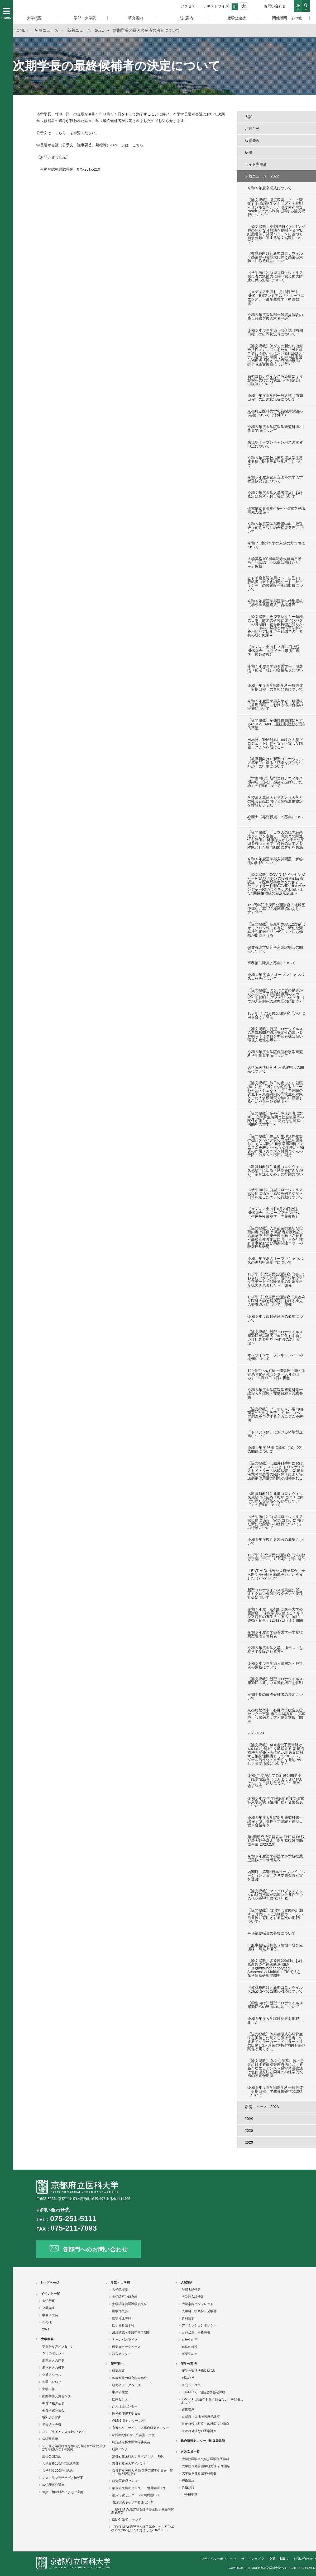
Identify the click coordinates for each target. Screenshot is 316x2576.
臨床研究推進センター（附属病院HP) (138, 2488)
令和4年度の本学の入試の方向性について (276, 545)
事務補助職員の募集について (271, 963)
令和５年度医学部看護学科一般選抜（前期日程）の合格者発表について (275, 527)
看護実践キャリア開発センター (134, 2502)
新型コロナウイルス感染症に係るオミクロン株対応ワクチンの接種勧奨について (275, 1593)
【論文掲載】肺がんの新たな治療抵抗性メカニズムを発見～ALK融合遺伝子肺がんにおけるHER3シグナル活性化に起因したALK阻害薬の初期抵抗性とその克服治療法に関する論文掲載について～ (276, 355)
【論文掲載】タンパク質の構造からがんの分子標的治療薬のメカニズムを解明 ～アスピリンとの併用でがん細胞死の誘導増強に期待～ (275, 995)
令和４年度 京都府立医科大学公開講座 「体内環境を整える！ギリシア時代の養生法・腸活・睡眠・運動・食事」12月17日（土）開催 (275, 1614)
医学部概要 (120, 2311)
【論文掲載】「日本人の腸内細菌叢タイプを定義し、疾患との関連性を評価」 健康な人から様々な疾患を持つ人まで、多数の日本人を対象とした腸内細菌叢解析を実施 (275, 839)
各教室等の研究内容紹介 (129, 2378)
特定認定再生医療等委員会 (131, 2442)
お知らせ (252, 128)
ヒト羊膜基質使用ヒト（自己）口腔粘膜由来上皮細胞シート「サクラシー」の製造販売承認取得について (275, 583)
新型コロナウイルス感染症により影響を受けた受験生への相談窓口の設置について (275, 380)
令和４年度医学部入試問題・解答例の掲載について (275, 861)
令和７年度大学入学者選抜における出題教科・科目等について (275, 495)
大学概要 (47, 2339)
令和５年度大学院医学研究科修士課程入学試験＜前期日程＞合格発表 (275, 1393)
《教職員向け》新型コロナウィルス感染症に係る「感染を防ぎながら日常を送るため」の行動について (275, 1172)
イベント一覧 (50, 2293)
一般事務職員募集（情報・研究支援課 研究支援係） (275, 1947)
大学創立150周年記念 (57, 2470)
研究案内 (117, 2363)
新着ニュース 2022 (262, 176)
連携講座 (188, 2409)
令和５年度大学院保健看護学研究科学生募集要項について (275, 1054)
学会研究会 (50, 2315)
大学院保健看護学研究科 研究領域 (206, 2466)
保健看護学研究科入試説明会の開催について (275, 949)
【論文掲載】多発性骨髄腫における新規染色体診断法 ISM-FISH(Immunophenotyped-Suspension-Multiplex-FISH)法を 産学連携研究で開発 (275, 1968)
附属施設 (188, 2487)
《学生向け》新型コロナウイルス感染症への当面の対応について (275, 2005)
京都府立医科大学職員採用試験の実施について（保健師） (275, 413)
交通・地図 (277, 2559)
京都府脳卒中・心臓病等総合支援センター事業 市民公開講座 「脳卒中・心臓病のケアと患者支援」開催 (276, 1715)
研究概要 (118, 2370)
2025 (249, 2130)
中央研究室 (120, 2392)
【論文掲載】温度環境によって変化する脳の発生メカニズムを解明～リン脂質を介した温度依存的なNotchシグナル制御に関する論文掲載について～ (276, 207)
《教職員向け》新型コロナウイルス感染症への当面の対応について (275, 1989)
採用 (248, 152)
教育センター (121, 2354)
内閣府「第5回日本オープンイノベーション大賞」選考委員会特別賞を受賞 (276, 1875)
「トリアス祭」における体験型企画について (275, 1434)
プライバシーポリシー (217, 2559)
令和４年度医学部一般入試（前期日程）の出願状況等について (275, 397)
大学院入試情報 (193, 2296)
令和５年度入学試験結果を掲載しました (275, 2020)
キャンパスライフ (124, 2339)
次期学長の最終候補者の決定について (275, 1696)
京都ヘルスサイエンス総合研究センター (140, 2427)
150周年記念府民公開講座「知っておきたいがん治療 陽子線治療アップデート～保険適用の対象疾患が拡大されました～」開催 (276, 1279)
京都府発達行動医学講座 (199, 2431)
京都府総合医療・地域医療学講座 (205, 2423)
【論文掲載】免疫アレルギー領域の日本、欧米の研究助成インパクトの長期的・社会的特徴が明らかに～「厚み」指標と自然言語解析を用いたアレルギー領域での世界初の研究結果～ (275, 625)
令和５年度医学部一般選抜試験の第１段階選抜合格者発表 (275, 317)
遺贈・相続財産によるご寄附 (62, 2492)
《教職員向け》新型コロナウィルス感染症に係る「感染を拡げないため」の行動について (275, 762)
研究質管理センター (126, 2481)
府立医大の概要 (53, 2367)
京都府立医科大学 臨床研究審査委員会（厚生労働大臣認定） (142, 2472)
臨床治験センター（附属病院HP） (136, 2495)
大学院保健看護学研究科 (129, 2304)
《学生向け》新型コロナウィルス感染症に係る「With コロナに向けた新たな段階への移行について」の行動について (275, 1522)
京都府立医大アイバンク (129, 2463)
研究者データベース (126, 2346)
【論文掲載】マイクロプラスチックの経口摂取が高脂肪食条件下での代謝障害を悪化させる (275, 1895)
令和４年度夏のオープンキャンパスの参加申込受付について (275, 1260)
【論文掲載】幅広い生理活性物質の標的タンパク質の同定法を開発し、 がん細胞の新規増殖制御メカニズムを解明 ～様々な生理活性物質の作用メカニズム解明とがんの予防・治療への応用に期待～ (275, 1145)
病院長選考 (50, 2439)
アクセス (187, 6)
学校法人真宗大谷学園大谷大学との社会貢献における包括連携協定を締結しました (275, 801)
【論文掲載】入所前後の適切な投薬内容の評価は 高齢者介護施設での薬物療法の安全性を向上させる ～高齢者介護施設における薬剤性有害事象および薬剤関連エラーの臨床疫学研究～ (275, 1237)
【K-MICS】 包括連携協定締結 (203, 2392)
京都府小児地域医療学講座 (201, 2416)
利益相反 (188, 2378)
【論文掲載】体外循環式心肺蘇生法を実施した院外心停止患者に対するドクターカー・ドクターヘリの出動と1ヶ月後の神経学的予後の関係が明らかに (276, 2041)
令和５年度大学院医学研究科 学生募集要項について (275, 429)
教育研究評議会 (53, 2410)
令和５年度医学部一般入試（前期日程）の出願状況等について (275, 332)
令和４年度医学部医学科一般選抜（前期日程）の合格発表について (275, 687)
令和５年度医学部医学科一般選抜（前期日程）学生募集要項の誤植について (275, 2091)
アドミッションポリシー (199, 2325)
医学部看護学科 (123, 2325)
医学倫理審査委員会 (126, 2413)
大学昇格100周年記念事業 (60, 2463)
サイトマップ (250, 2559)
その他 (47, 2322)
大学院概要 (120, 2289)
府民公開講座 (51, 2456)
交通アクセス (51, 2374)
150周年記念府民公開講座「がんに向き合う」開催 (276, 1015)
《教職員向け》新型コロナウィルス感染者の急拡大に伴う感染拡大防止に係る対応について (275, 257)
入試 (248, 117)
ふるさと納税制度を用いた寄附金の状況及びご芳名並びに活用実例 (73, 2447)
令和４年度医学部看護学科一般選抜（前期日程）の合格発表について (275, 670)
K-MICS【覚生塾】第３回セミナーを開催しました (212, 2401)
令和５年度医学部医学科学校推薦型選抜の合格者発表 (275, 1858)
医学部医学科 (121, 2318)
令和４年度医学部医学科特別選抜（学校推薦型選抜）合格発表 (275, 603)
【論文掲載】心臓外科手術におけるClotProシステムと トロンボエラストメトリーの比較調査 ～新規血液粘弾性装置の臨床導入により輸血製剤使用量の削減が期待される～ (276, 1472)
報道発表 (252, 140)
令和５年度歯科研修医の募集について (275, 1318)
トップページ (49, 2282)
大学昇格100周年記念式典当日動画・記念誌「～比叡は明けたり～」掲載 (274, 562)
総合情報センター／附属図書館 (203, 2440)
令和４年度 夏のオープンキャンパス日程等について (275, 976)
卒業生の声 (190, 2354)
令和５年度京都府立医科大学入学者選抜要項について (275, 479)
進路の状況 (190, 2346)
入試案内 (187, 2282)
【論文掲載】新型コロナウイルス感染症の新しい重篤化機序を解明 (275, 1681)
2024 (249, 2119)
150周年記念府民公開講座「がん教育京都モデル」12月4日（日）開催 (276, 1557)
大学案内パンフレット (197, 2304)
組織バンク (120, 2449)
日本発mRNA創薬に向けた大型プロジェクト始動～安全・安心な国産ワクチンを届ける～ (275, 743)
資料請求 (188, 2318)
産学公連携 (189, 2363)
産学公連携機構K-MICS (198, 2370)
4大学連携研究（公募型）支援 (133, 2435)
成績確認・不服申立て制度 (131, 2332)
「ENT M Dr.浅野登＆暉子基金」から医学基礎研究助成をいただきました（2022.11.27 (276, 1574)
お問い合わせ (275, 6)
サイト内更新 (256, 164)
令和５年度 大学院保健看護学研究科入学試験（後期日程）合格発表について (275, 1802)
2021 (45, 2329)
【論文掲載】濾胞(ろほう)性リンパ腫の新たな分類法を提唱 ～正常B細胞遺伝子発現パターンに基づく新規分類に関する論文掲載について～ (276, 233)
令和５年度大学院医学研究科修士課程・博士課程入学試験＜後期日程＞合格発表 (275, 1821)
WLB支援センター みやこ (130, 2420)
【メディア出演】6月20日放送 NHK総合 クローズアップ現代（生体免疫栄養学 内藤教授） (274, 1212)
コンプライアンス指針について (64, 2431)
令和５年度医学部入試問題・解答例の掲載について (275, 1665)
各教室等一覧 (190, 2451)
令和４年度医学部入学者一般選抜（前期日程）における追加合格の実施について (275, 705)
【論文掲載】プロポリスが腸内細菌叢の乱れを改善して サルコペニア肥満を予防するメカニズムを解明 (275, 1414)
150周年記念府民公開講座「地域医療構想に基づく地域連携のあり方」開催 (276, 908)
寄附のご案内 (51, 2417)
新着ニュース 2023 (262, 2107)
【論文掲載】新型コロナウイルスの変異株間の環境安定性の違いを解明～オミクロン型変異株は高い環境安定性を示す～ (275, 1034)
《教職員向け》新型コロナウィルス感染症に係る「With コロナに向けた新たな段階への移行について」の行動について (275, 1499)
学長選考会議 (51, 2424)
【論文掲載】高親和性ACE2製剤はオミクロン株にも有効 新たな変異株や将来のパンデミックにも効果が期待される (276, 929)
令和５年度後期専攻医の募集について (275, 1541)
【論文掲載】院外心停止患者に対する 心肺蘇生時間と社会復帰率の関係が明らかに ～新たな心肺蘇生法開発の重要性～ (275, 1119)
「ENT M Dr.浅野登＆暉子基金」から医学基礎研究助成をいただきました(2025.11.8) (142, 2528)
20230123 (255, 1733)
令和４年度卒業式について (269, 188)
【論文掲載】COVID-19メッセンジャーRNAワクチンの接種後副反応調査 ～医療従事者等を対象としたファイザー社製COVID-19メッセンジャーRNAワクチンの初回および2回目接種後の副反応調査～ (276, 883)
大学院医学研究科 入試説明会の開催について (275, 1069)
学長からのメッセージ (58, 2346)
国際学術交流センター (58, 2396)
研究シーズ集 (191, 2385)
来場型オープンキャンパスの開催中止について (275, 444)
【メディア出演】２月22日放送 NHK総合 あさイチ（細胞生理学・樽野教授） (275, 650)
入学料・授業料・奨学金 (199, 2311)
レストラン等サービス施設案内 (64, 2477)
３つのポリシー (53, 2353)
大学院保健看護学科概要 (199, 2473)
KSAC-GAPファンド (126, 2519)
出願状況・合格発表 (196, 2332)
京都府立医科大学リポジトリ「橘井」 (139, 2456)
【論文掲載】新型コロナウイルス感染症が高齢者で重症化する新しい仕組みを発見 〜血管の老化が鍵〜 (275, 1337)
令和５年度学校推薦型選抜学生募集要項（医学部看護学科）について (275, 461)
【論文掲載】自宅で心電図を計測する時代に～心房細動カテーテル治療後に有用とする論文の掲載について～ (275, 1915)
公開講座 (48, 2308)
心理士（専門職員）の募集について (275, 819)
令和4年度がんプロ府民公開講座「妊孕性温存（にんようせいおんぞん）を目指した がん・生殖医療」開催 (275, 1781)
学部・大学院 (120, 2282)
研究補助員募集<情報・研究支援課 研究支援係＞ (276, 510)
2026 (249, 2142)
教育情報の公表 (53, 2403)
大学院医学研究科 (124, 2296)
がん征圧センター (124, 2406)
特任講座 (188, 2480)
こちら (60, 133)
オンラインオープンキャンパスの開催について (275, 1357)
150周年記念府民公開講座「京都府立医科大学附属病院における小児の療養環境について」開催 (276, 1301)
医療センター (121, 2399)
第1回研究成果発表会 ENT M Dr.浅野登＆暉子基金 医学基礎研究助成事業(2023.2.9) (276, 1840)
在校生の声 (190, 2339)
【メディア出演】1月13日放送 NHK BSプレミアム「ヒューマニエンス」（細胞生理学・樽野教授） (275, 297)
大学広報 (48, 2389)
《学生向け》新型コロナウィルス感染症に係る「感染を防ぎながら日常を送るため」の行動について (275, 1193)
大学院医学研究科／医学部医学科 (205, 2459)
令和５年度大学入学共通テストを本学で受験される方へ (275, 1650)
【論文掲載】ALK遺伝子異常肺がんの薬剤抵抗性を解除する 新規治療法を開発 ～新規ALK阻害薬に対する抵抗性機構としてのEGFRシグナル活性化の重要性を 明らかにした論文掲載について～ (275, 1754)
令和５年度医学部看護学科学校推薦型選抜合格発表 (275, 1634)
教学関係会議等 (53, 2484)
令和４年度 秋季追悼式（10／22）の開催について (276, 1449)
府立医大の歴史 (53, 2360)
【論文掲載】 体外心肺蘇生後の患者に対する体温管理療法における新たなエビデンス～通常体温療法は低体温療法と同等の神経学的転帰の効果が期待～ (275, 2068)
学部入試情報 (191, 2289)
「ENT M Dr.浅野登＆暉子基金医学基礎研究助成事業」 (142, 2511)
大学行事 (48, 2300)
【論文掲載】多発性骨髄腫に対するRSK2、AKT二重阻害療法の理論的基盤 (276, 724)
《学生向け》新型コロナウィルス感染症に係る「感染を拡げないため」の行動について (275, 782)
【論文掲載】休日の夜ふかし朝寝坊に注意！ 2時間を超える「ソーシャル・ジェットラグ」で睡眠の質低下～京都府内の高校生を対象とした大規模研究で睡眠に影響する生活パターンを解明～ (275, 1092)
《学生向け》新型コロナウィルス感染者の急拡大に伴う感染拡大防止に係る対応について (275, 276)
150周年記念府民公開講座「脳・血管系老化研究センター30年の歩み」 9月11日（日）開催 (276, 1374)
